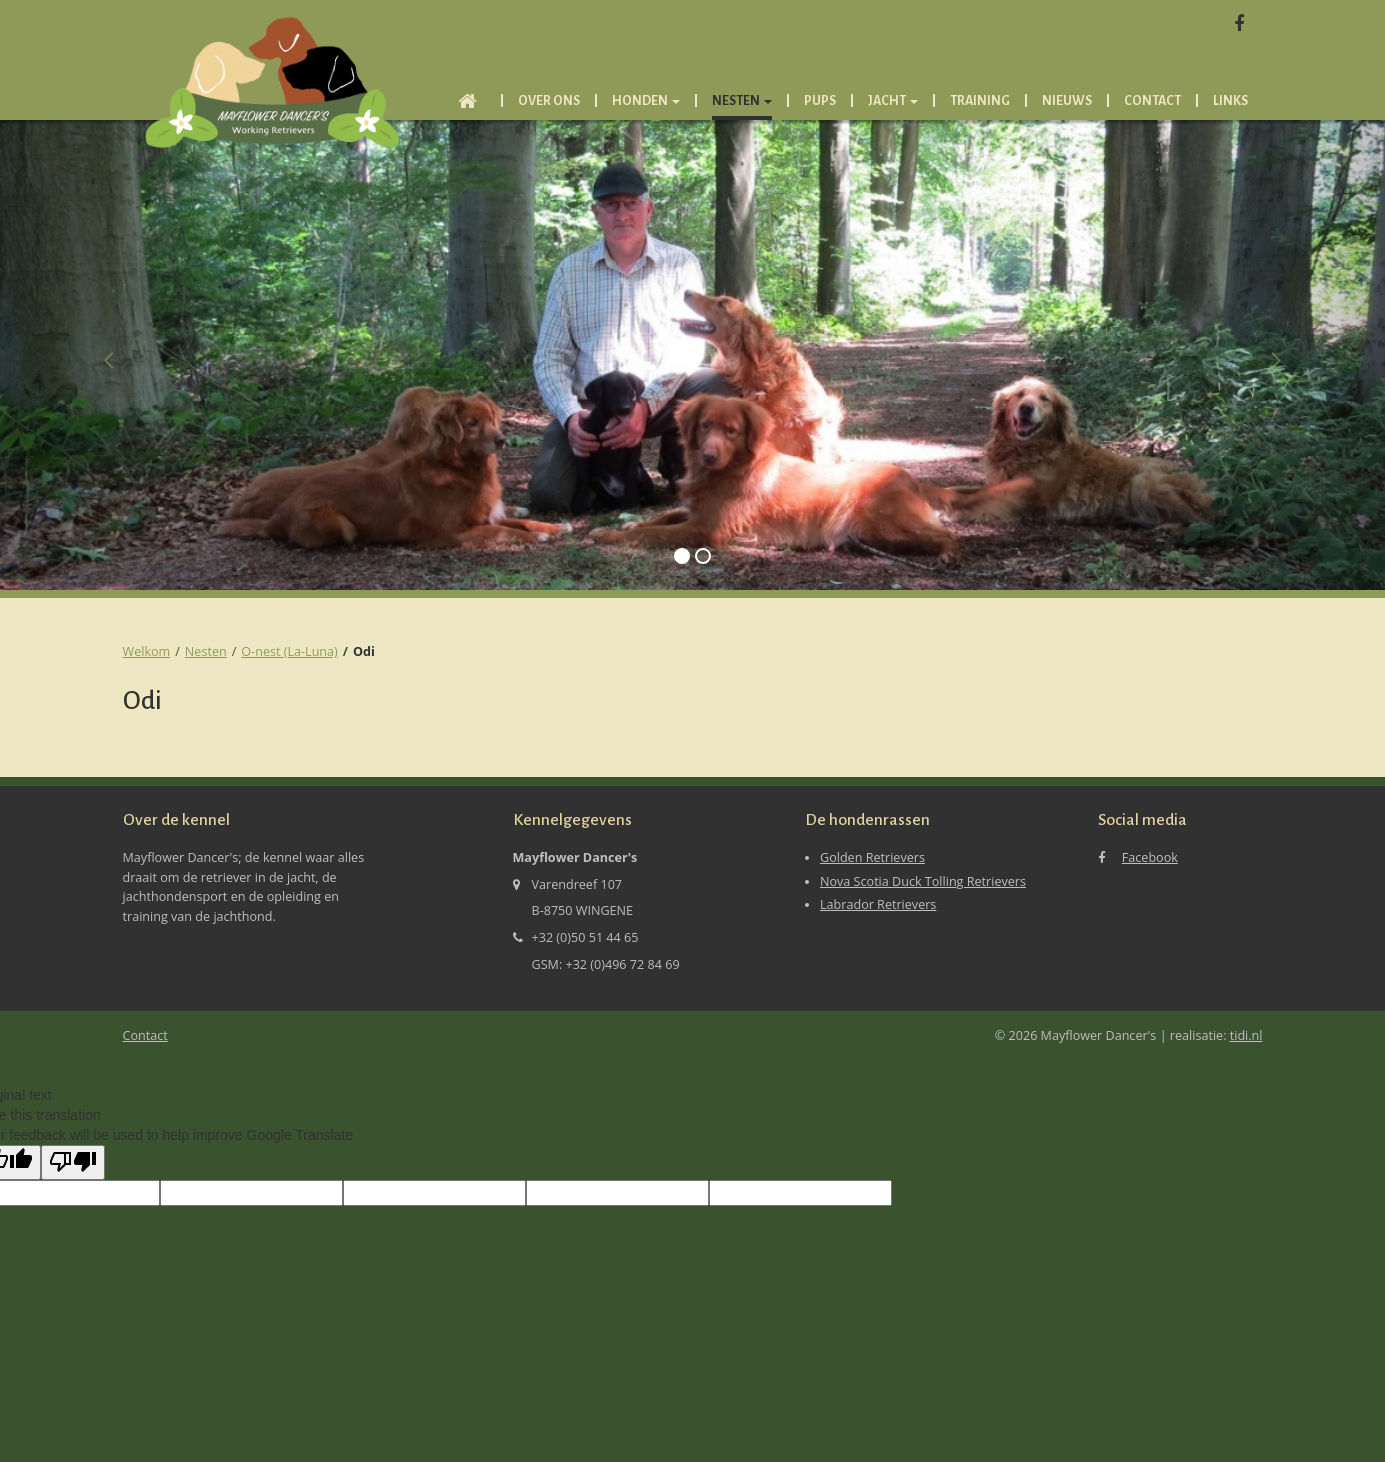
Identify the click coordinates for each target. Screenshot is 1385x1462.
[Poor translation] (73, 1162)
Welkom (147, 651)
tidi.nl (1246, 1035)
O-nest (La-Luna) (289, 651)
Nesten (206, 651)
